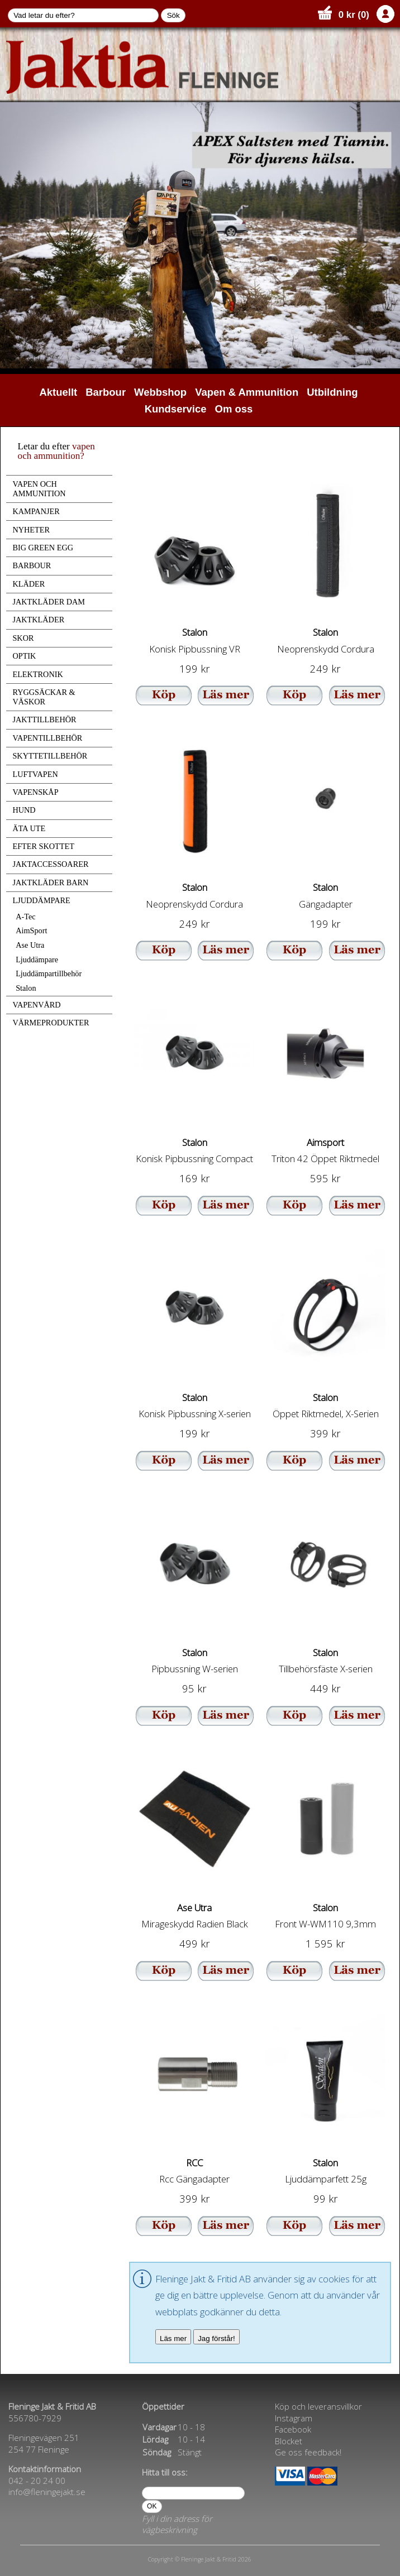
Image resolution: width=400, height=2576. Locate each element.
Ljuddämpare (37, 959)
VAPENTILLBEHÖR (47, 737)
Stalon (26, 988)
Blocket (288, 2441)
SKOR (23, 638)
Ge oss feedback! (308, 2452)
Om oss (234, 409)
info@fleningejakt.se (46, 2491)
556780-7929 (34, 2418)
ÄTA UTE (28, 828)
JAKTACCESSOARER (50, 864)
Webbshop (160, 392)
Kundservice (176, 409)
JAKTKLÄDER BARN (50, 882)
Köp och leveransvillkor (318, 2406)
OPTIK (24, 655)
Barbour (105, 392)
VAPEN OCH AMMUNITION (38, 488)
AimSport (31, 930)
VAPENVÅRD (36, 1004)
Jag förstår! (216, 2338)
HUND (23, 809)
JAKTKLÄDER (38, 619)
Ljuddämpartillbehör (49, 973)
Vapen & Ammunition (246, 392)
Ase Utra (30, 945)
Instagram (293, 2418)
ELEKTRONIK (37, 674)
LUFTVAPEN (35, 774)
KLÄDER (28, 583)
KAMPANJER (35, 511)
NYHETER (31, 529)
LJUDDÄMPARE (41, 900)
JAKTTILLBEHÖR (44, 719)
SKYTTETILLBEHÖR (49, 755)
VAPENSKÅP (35, 792)
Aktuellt (59, 392)
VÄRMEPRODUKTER (50, 1022)
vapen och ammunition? (56, 451)
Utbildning (332, 392)
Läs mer (173, 2338)
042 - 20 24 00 (36, 2480)
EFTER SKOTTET (43, 846)
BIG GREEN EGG (42, 547)
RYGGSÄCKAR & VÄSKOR (43, 697)
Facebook (293, 2429)
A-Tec (25, 916)
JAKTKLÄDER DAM (48, 601)
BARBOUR (31, 565)
